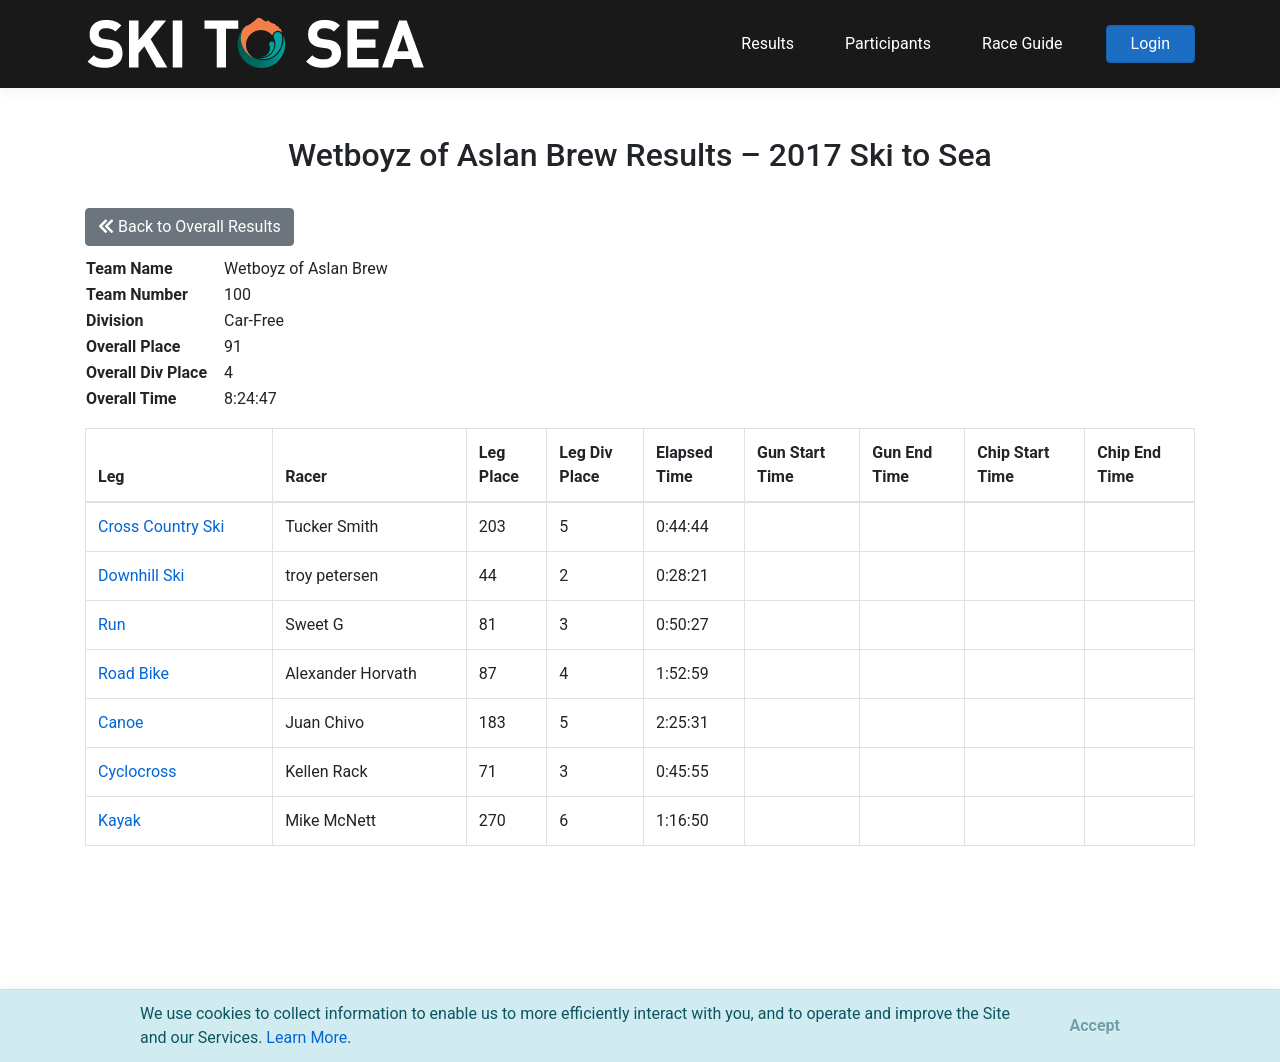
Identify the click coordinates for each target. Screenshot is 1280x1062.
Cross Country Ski (161, 526)
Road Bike (133, 673)
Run (112, 624)
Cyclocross (137, 771)
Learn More (306, 1037)
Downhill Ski (141, 575)
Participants (888, 43)
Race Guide (1022, 43)
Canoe (121, 722)
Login (1150, 43)
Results (767, 43)
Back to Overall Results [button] (189, 226)
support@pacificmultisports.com (326, 961)
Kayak (119, 820)
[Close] (1095, 1026)
